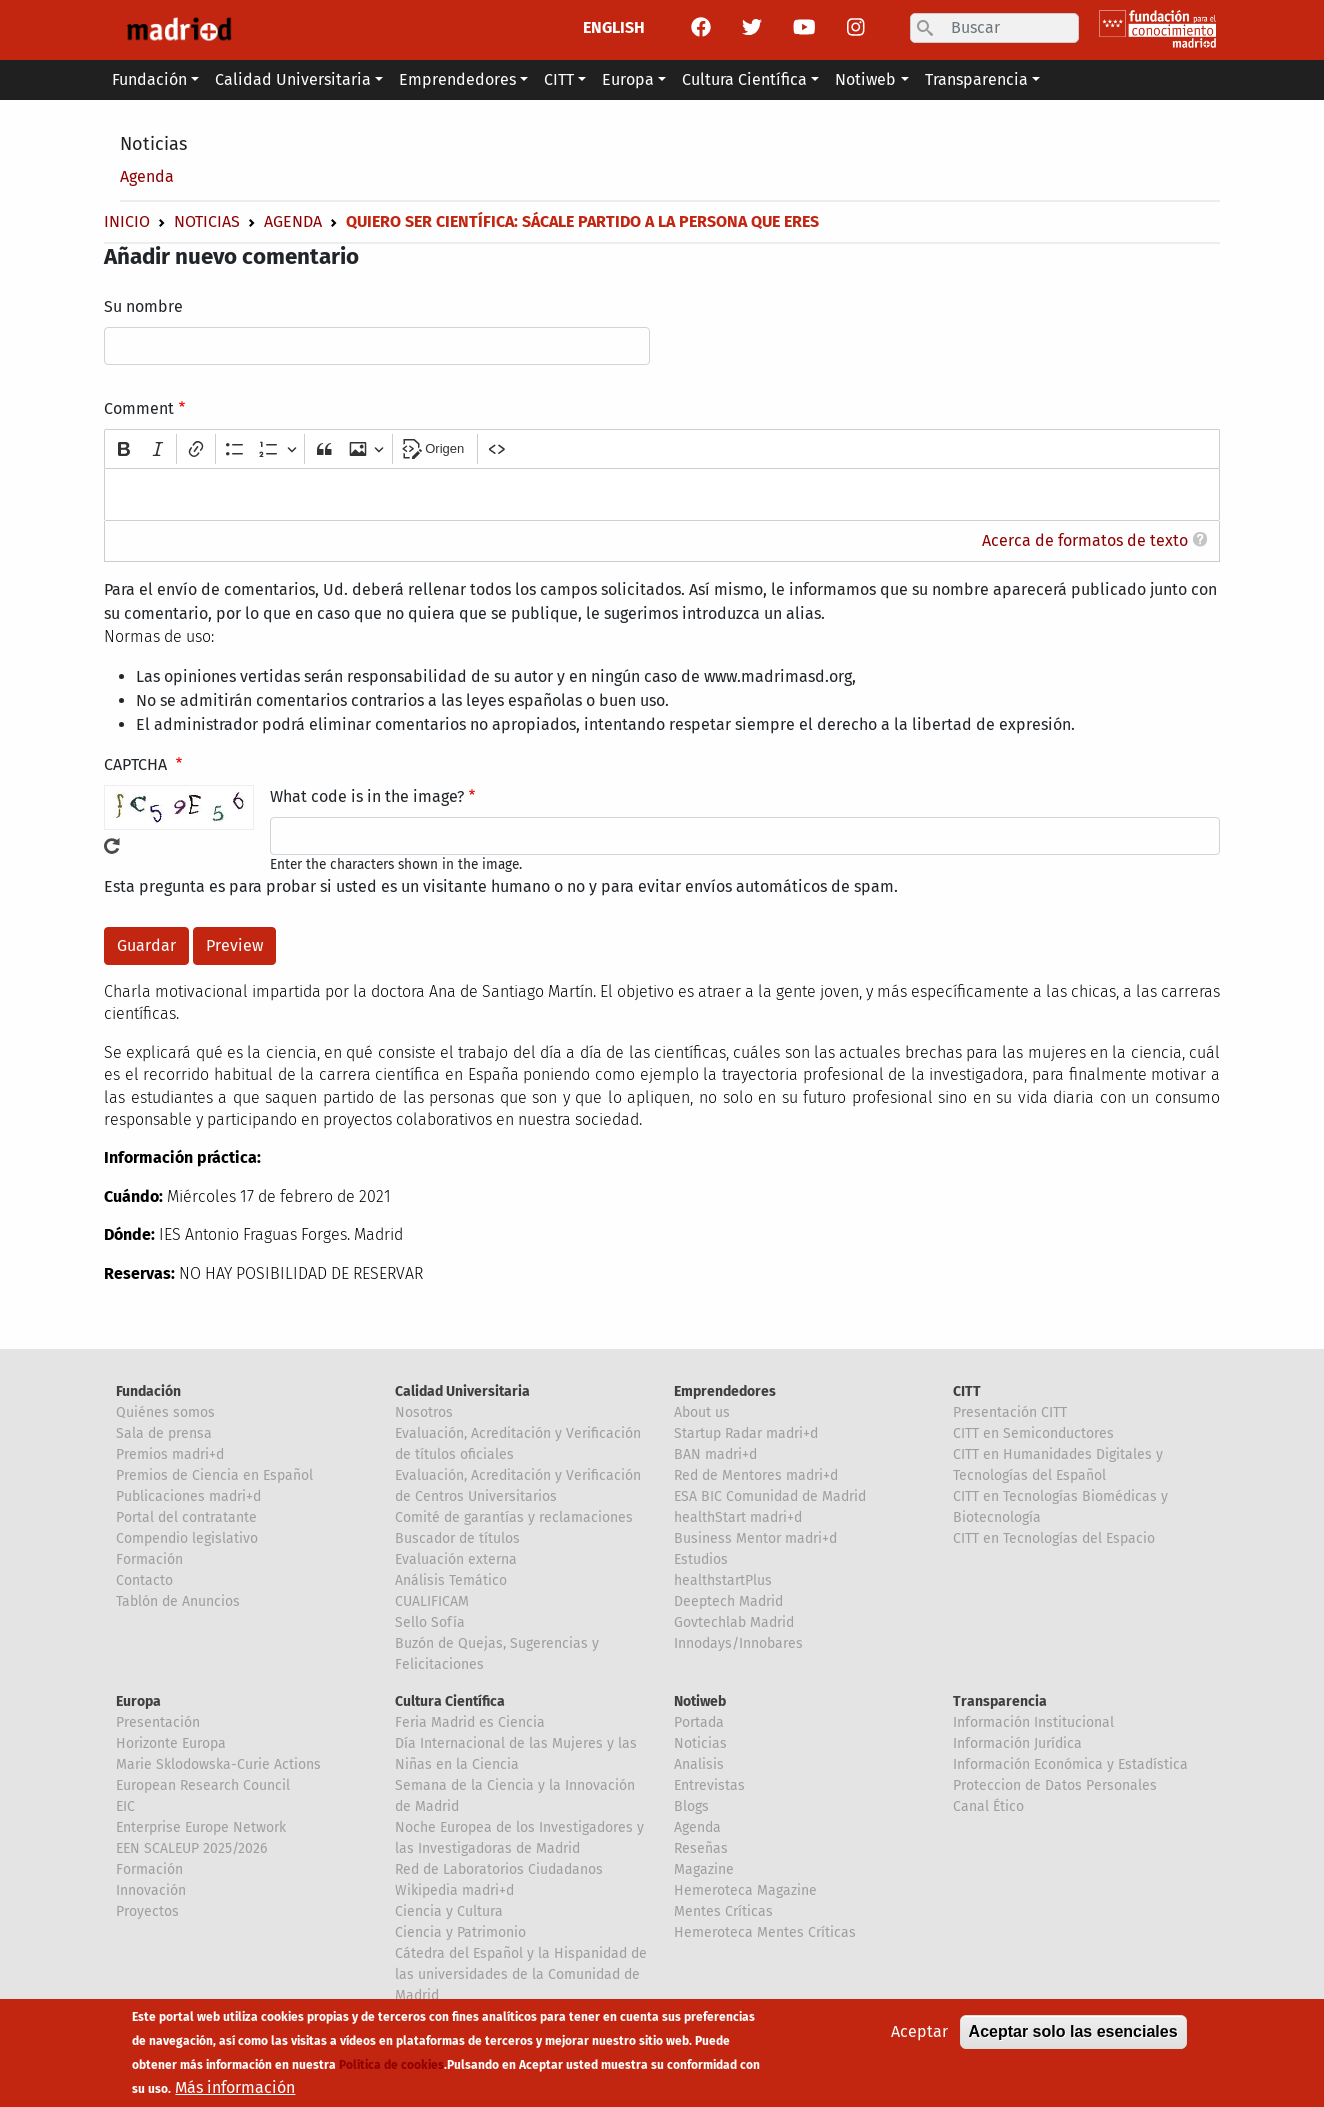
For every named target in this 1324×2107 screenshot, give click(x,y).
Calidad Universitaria (462, 1391)
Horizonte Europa (171, 1743)
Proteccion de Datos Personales (1055, 1785)
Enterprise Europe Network (201, 1827)
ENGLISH (614, 27)
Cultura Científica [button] (744, 79)
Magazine (704, 1869)
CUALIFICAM (432, 1601)
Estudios (701, 1559)
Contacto (144, 1580)
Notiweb (700, 1701)
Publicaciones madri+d (188, 1496)
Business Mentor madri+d (755, 1538)
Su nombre (143, 306)
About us (702, 1412)
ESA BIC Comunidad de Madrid (770, 1496)
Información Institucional (1033, 1722)
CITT (967, 1391)
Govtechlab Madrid (734, 1622)
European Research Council (203, 1785)
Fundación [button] (149, 79)
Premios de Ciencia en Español (214, 1475)
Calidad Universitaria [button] (293, 79)
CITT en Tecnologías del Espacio (1054, 1538)
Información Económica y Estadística (1070, 1764)
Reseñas (701, 1848)
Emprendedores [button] (457, 79)
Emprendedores (725, 1391)
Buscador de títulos (457, 1538)
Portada (699, 1722)
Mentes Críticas (723, 1911)
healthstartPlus (723, 1580)
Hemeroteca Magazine (745, 1890)
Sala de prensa (164, 1433)
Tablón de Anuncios (178, 1601)
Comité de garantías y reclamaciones (514, 1517)
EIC (125, 1806)
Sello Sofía (430, 1622)
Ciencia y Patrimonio (460, 1932)
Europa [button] (628, 79)
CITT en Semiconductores (1033, 1433)
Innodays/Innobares (738, 1643)
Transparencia (1000, 1701)
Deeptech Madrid (728, 1601)
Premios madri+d (170, 1454)
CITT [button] (559, 79)
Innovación (151, 1890)
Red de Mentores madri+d (756, 1475)
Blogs (691, 1806)
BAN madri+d (715, 1454)
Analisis (699, 1764)
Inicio (127, 221)
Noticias (153, 144)
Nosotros (424, 1412)
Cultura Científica (450, 1701)
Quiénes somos (165, 1412)
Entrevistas (709, 1785)
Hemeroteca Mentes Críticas (765, 1932)
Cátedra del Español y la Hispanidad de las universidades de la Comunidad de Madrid (521, 1974)
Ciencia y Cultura (449, 1911)
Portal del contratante (186, 1517)
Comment (139, 408)
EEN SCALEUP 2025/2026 (191, 1848)
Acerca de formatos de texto (1085, 540)
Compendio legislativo (187, 1538)
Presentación (158, 1722)
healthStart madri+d (738, 1517)
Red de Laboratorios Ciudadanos (499, 1869)
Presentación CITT (1010, 1412)
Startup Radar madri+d (746, 1433)
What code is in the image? (367, 796)
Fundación (148, 1391)
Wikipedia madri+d (454, 1890)
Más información (235, 2090)
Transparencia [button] (976, 79)
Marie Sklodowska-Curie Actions (218, 1764)
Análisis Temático (451, 1580)
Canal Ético (988, 1806)
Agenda (147, 176)
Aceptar (919, 2034)
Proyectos (147, 1911)
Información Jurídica (1017, 1743)
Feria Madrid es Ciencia (470, 1722)
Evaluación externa (456, 1559)
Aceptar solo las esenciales (1073, 2034)
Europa (138, 1701)
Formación (149, 1559)
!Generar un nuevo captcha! (112, 846)
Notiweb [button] (865, 79)
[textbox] (662, 494)
